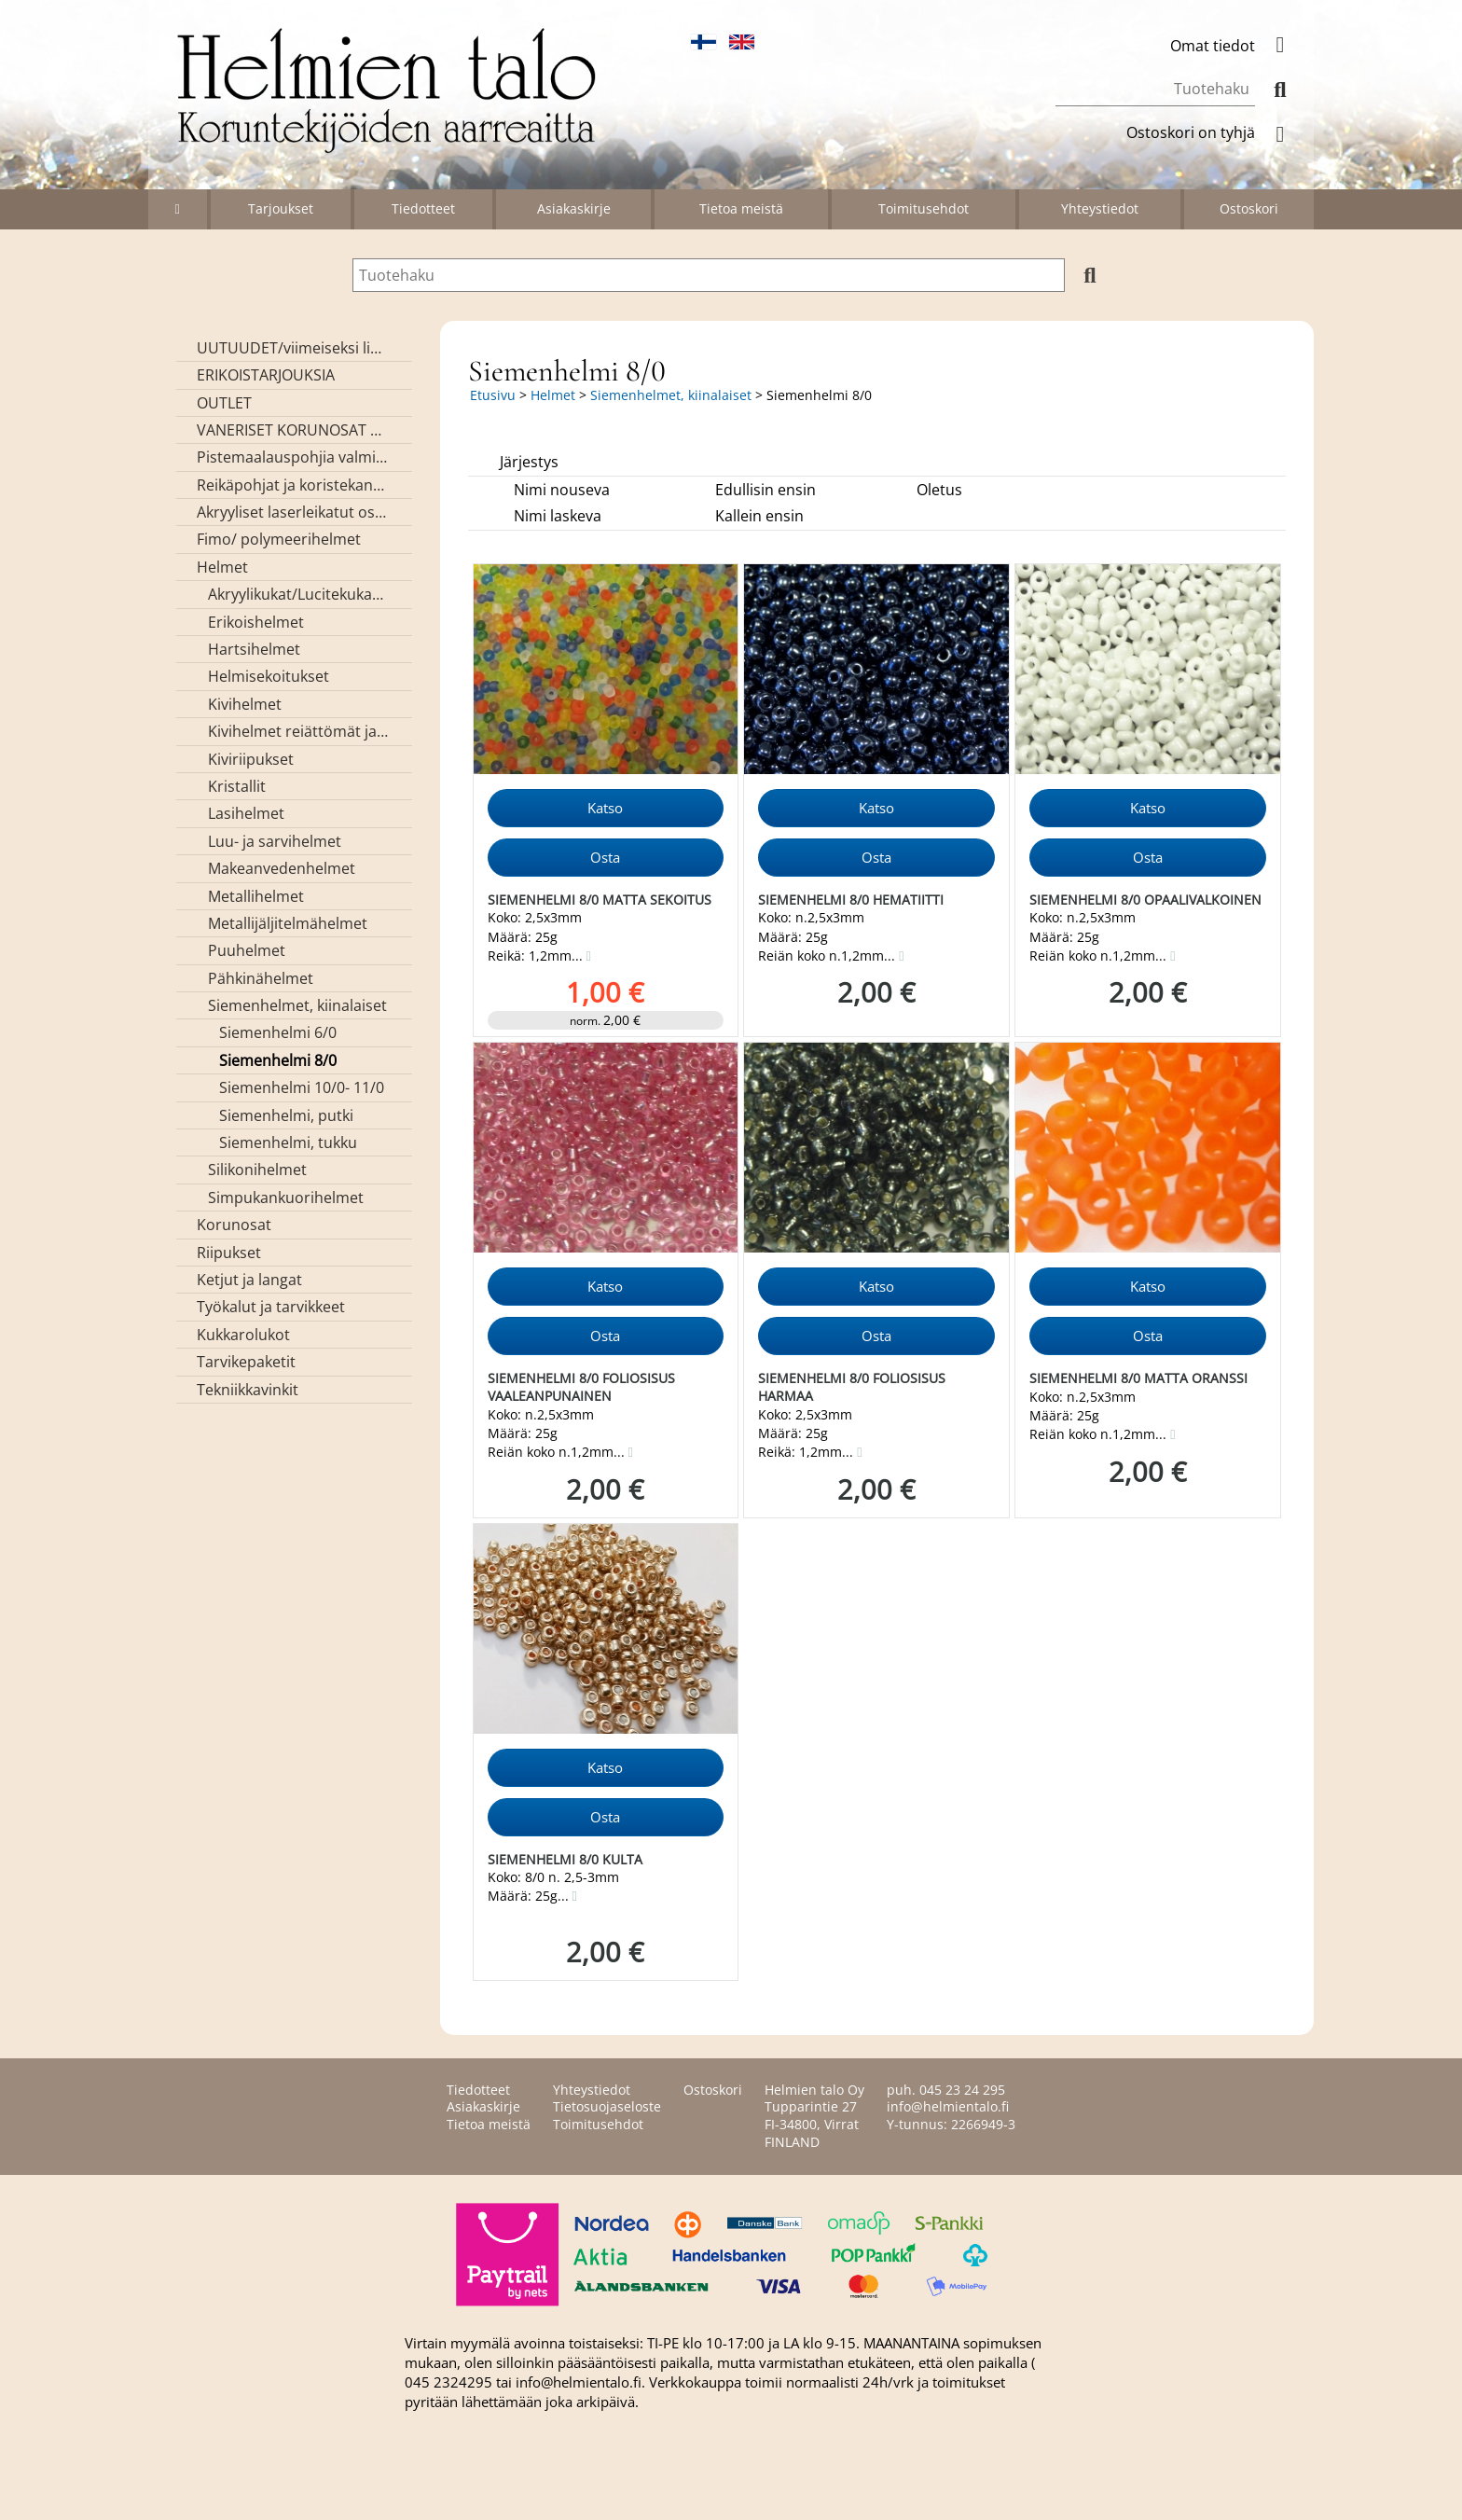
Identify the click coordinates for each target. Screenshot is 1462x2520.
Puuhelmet (246, 950)
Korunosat (234, 1224)
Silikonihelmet (257, 1169)
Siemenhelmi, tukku (288, 1142)
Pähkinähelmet (260, 978)
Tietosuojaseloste (607, 2106)
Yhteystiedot (1099, 208)
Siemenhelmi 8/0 (278, 1060)
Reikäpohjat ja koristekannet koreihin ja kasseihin (292, 485)
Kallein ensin (759, 515)
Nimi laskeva (557, 515)
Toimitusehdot (923, 208)
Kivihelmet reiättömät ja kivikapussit (298, 731)
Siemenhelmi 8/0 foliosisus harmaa (851, 1387)
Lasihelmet (246, 813)
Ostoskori (1249, 208)
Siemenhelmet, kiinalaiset (297, 1005)
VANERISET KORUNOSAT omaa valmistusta (292, 430)
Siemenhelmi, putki (286, 1115)
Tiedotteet (423, 208)
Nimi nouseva (562, 489)
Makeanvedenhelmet (281, 868)
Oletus (939, 489)
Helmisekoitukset (268, 676)
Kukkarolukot (243, 1334)
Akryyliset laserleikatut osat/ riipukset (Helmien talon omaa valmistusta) (292, 512)
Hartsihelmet (254, 649)
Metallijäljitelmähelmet (287, 923)
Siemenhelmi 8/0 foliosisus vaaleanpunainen (581, 1387)
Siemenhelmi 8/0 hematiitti (851, 899)
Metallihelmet (256, 896)
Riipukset (229, 1252)
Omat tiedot (1235, 45)
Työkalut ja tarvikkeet (271, 1306)
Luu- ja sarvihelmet (274, 841)
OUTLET (224, 403)
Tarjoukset (280, 208)
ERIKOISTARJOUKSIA (266, 375)
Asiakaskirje (574, 208)
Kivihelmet (245, 704)
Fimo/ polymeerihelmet (279, 539)
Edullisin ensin (765, 489)
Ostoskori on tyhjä (1213, 132)
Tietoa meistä (741, 208)
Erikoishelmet (256, 622)
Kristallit (237, 786)
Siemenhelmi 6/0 (278, 1032)
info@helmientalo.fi (948, 2106)
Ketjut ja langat (249, 1279)
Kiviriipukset (251, 759)
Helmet (222, 567)
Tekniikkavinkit (247, 1389)
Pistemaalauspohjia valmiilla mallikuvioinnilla (292, 457)
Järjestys (529, 461)
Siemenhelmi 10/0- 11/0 (301, 1087)
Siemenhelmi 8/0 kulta (565, 1859)
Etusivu (493, 395)
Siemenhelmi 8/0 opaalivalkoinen (1145, 899)
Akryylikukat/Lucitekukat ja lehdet (298, 594)
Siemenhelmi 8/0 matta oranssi (1138, 1378)
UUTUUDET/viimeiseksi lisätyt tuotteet (292, 348)
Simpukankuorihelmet (286, 1197)
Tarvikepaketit (246, 1361)
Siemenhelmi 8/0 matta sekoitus (599, 899)
